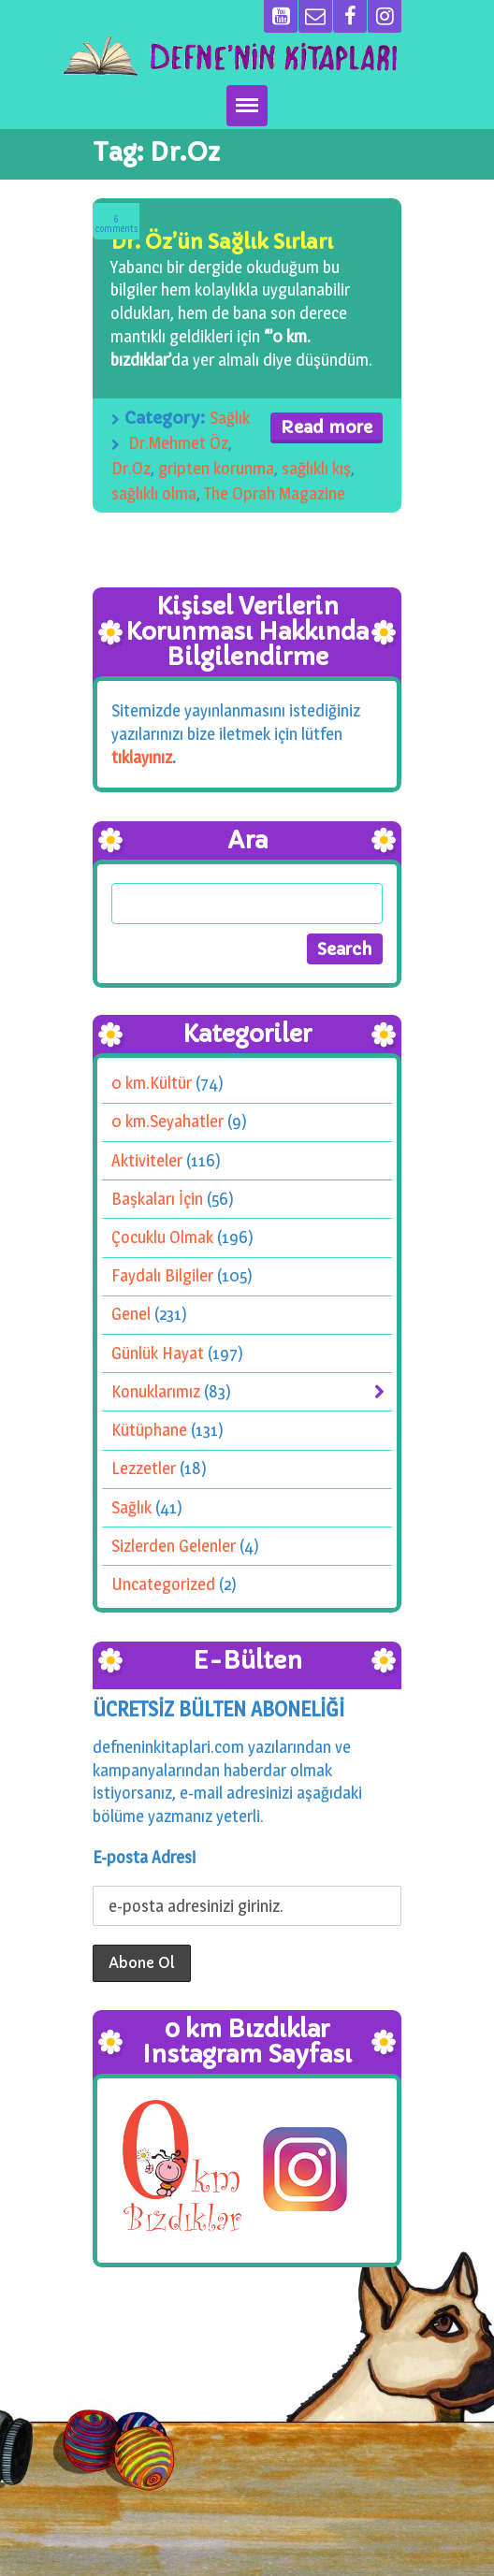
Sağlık (230, 417)
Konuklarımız (155, 1391)
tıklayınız (141, 757)
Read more (326, 427)
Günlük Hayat (157, 1353)
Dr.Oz (131, 468)
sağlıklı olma (153, 493)
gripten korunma (216, 468)
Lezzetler (143, 1469)
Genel (131, 1314)
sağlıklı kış (316, 468)
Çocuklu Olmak (162, 1237)
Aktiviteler (146, 1160)
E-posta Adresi (144, 1857)
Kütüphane (149, 1430)
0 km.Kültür (151, 1083)
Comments (116, 224)
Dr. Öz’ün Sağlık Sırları (221, 241)
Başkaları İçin (157, 1198)
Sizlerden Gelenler (173, 1546)
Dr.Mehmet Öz (178, 443)
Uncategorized (163, 1584)
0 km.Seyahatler (167, 1122)
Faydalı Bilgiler (162, 1276)
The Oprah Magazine (274, 493)
